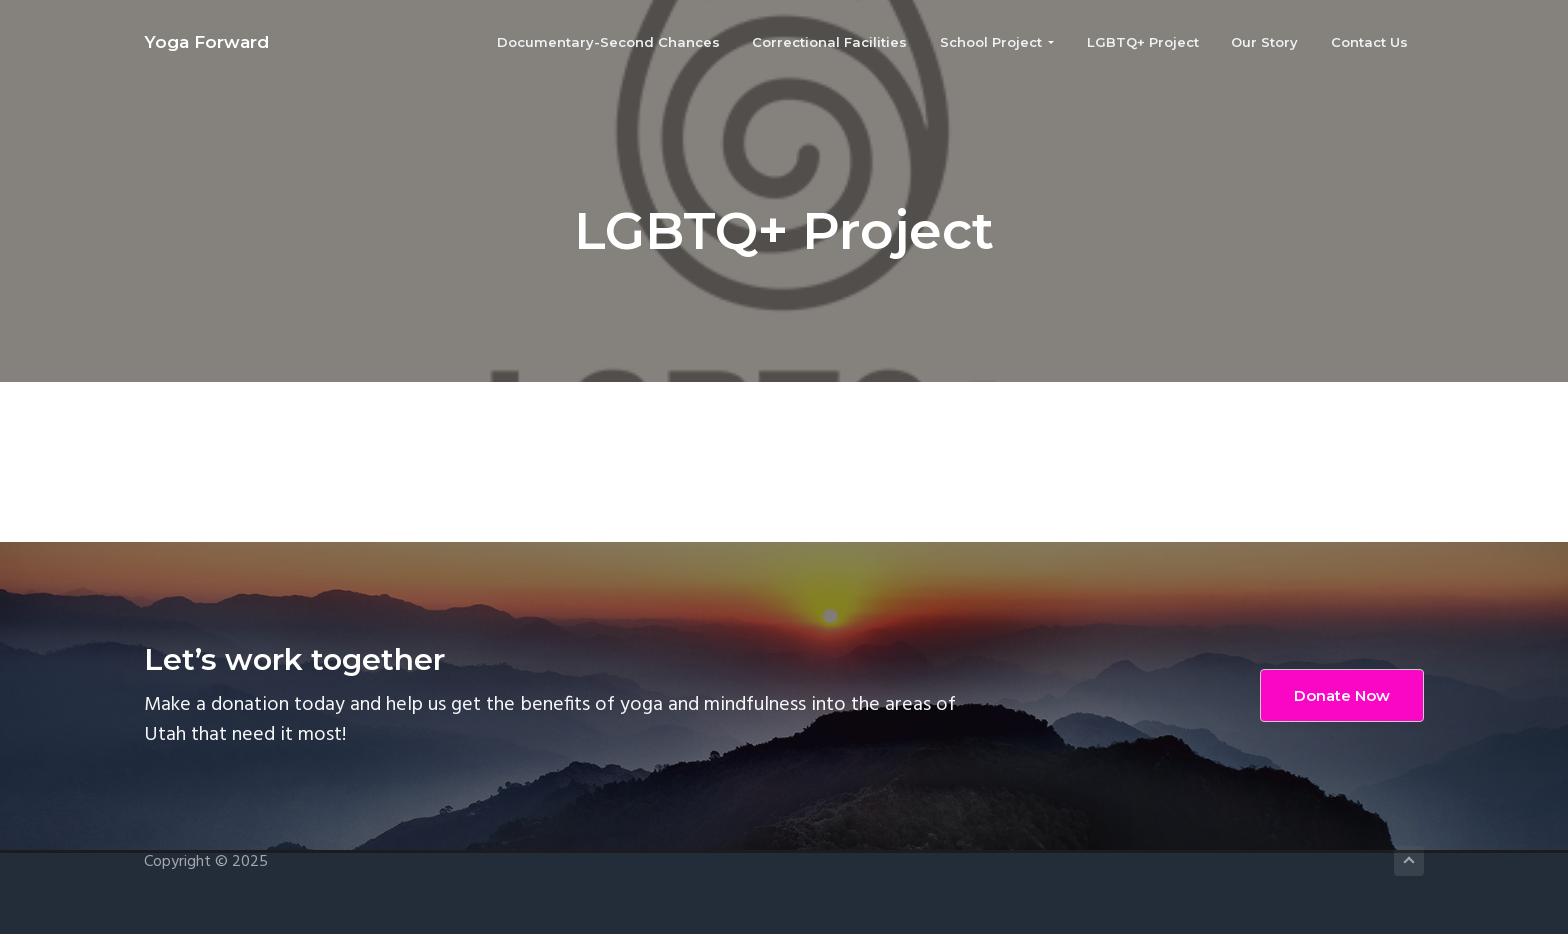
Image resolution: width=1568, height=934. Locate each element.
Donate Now (1342, 695)
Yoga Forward (206, 42)
